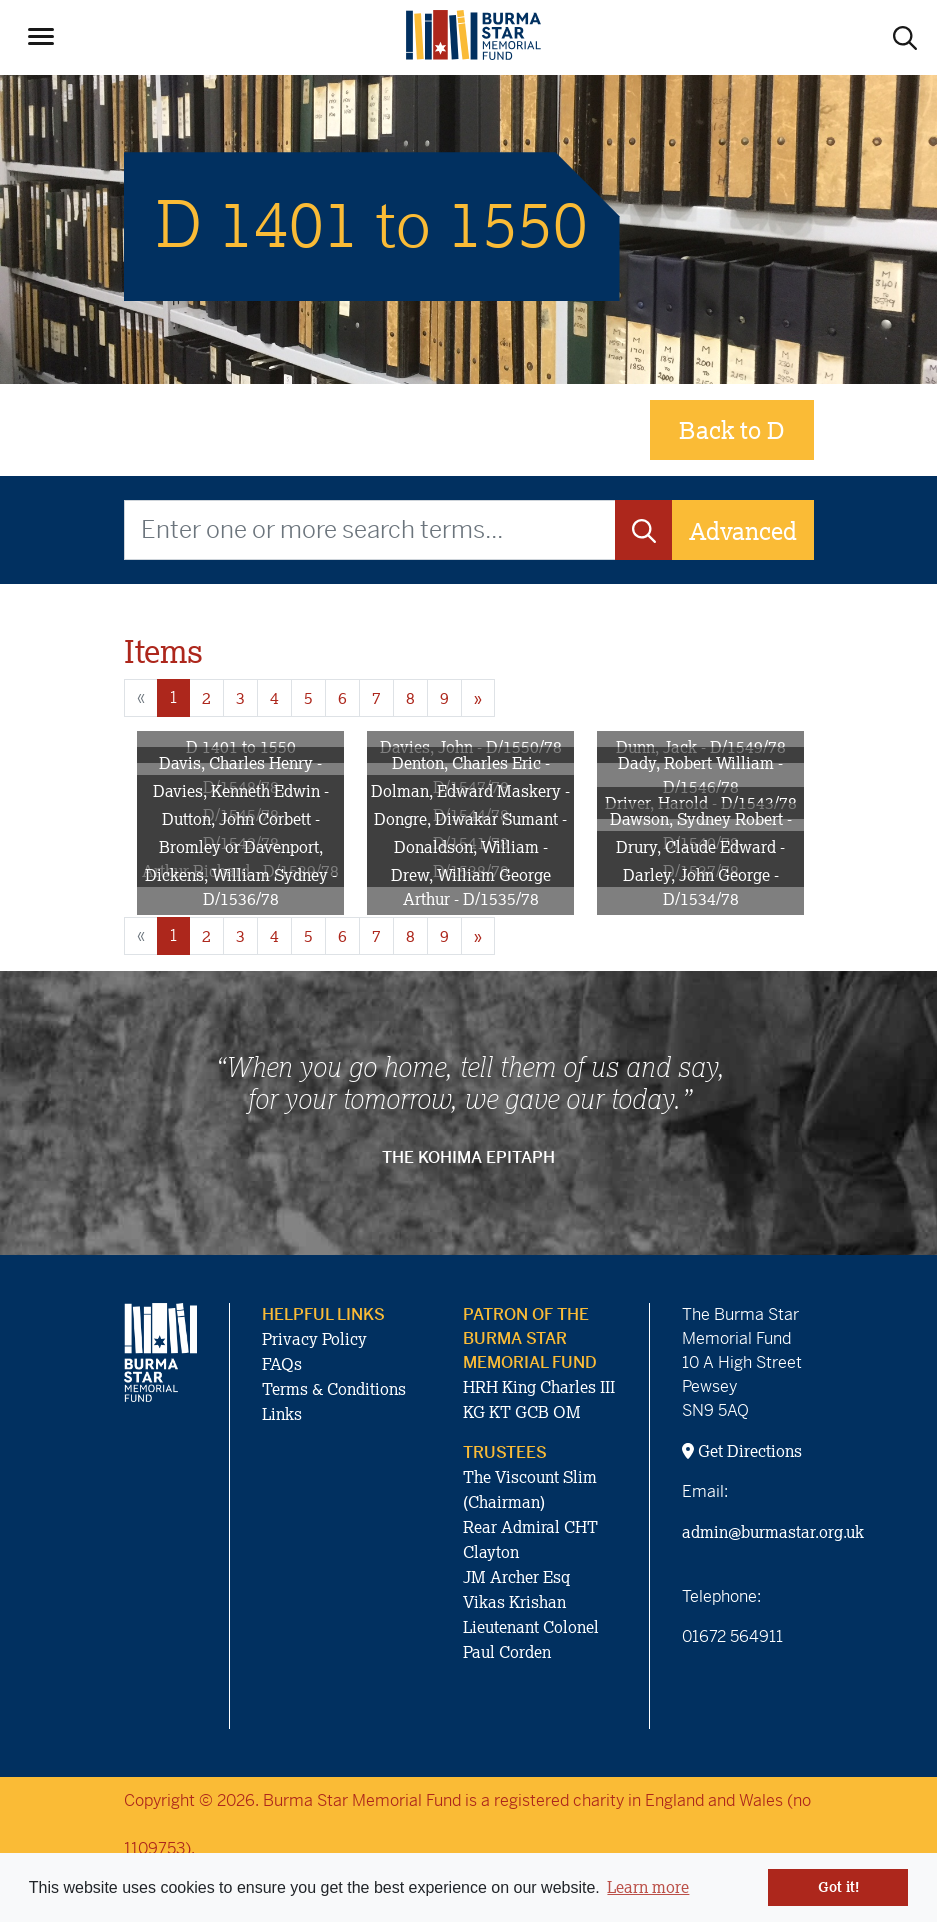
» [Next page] (478, 698)
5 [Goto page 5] (308, 698)
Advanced (743, 530)
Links (282, 1414)
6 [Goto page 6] (342, 698)
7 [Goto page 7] (376, 698)
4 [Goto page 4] (274, 698)
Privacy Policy (314, 1339)
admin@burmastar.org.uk (773, 1532)
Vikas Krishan (514, 1602)
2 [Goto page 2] (206, 698)
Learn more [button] (648, 1887)
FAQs (282, 1364)
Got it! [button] (838, 1887)
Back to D (732, 429)
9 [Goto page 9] (444, 698)
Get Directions (742, 1451)
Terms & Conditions (334, 1389)
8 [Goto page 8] (410, 698)
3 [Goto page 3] (240, 698)
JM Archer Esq (516, 1577)
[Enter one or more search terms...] (370, 530)
